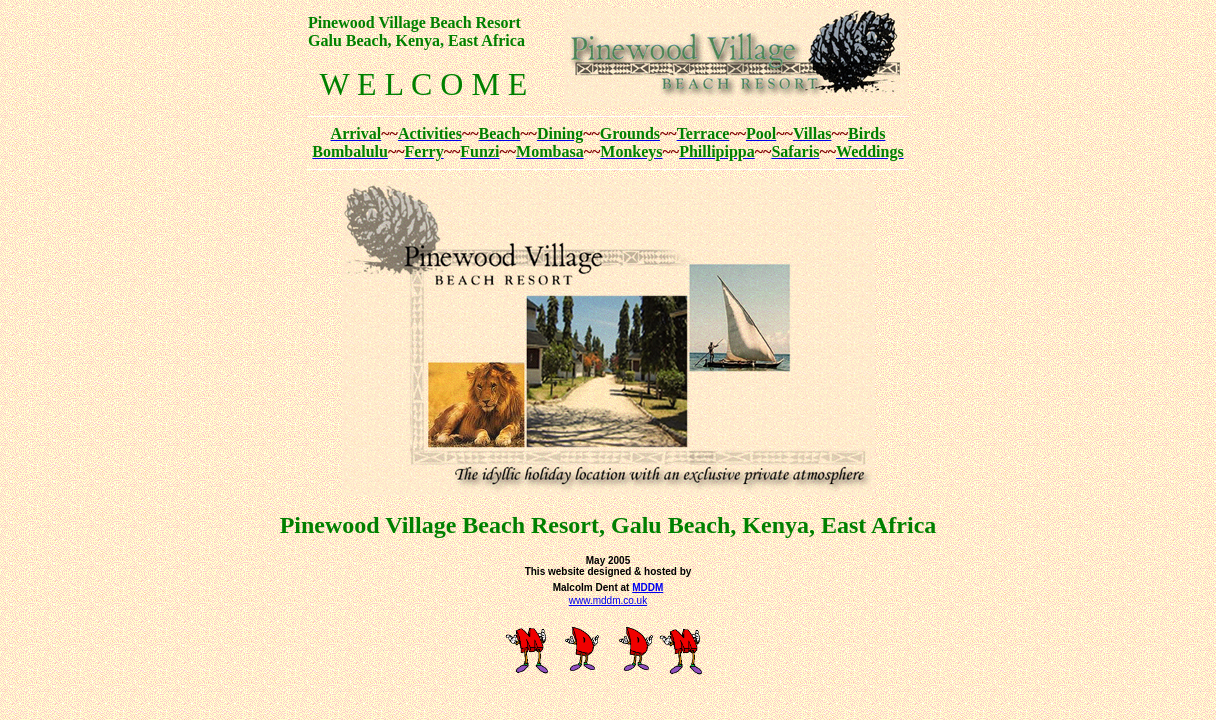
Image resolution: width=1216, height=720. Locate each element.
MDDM (647, 587)
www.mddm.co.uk (608, 600)
